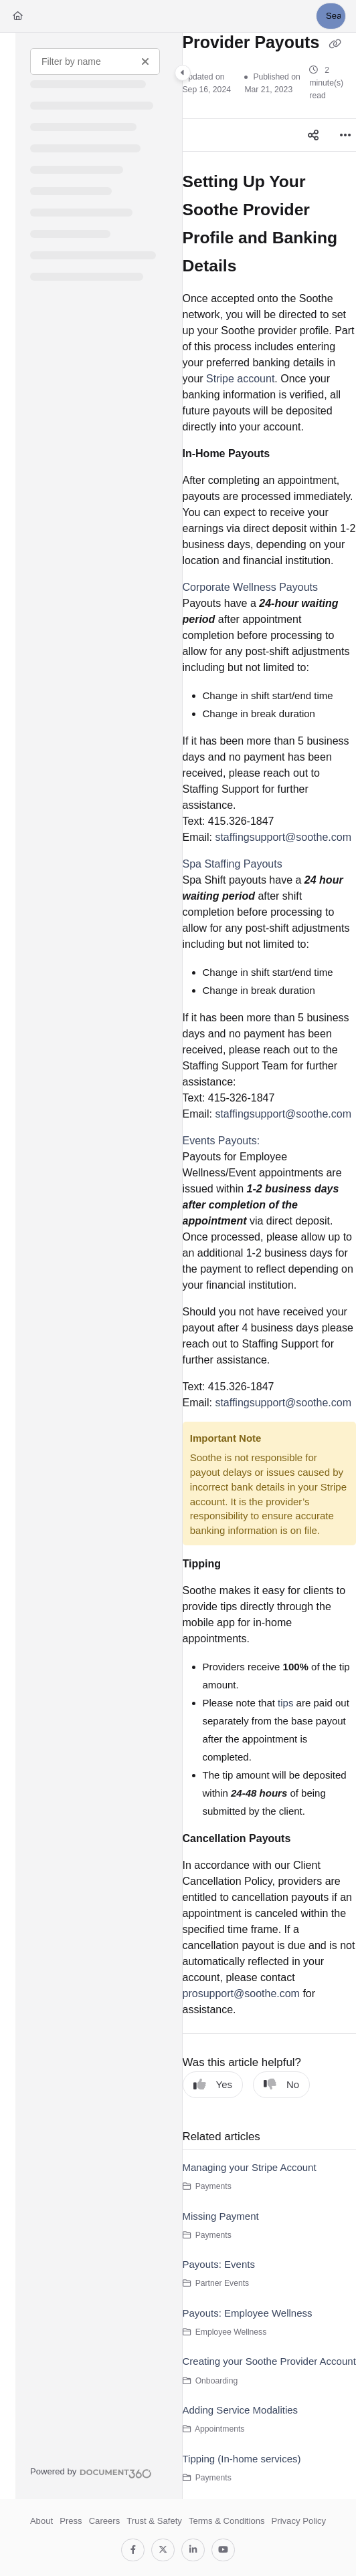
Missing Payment (221, 2216)
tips (285, 1702)
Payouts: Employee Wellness (248, 2313)
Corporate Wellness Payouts (250, 587)
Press (71, 2521)
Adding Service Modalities (240, 2410)
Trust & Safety (154, 2521)
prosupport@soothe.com (241, 1993)
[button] (331, 16)
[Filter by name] (95, 61)
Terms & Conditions (227, 2521)
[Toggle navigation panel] (183, 73)
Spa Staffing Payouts (232, 864)
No (281, 2084)
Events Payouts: (221, 1140)
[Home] (18, 16)
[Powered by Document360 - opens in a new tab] (91, 2471)
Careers (104, 2521)
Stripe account (240, 378)
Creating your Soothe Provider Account (269, 2361)
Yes (212, 2084)
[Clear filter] (145, 61)
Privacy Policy (299, 2521)
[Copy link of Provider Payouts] (334, 43)
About (41, 2521)
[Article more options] (345, 135)
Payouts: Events (219, 2264)
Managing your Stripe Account (250, 2167)
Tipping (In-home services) (242, 2458)
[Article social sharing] (313, 135)
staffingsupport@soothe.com (283, 837)
